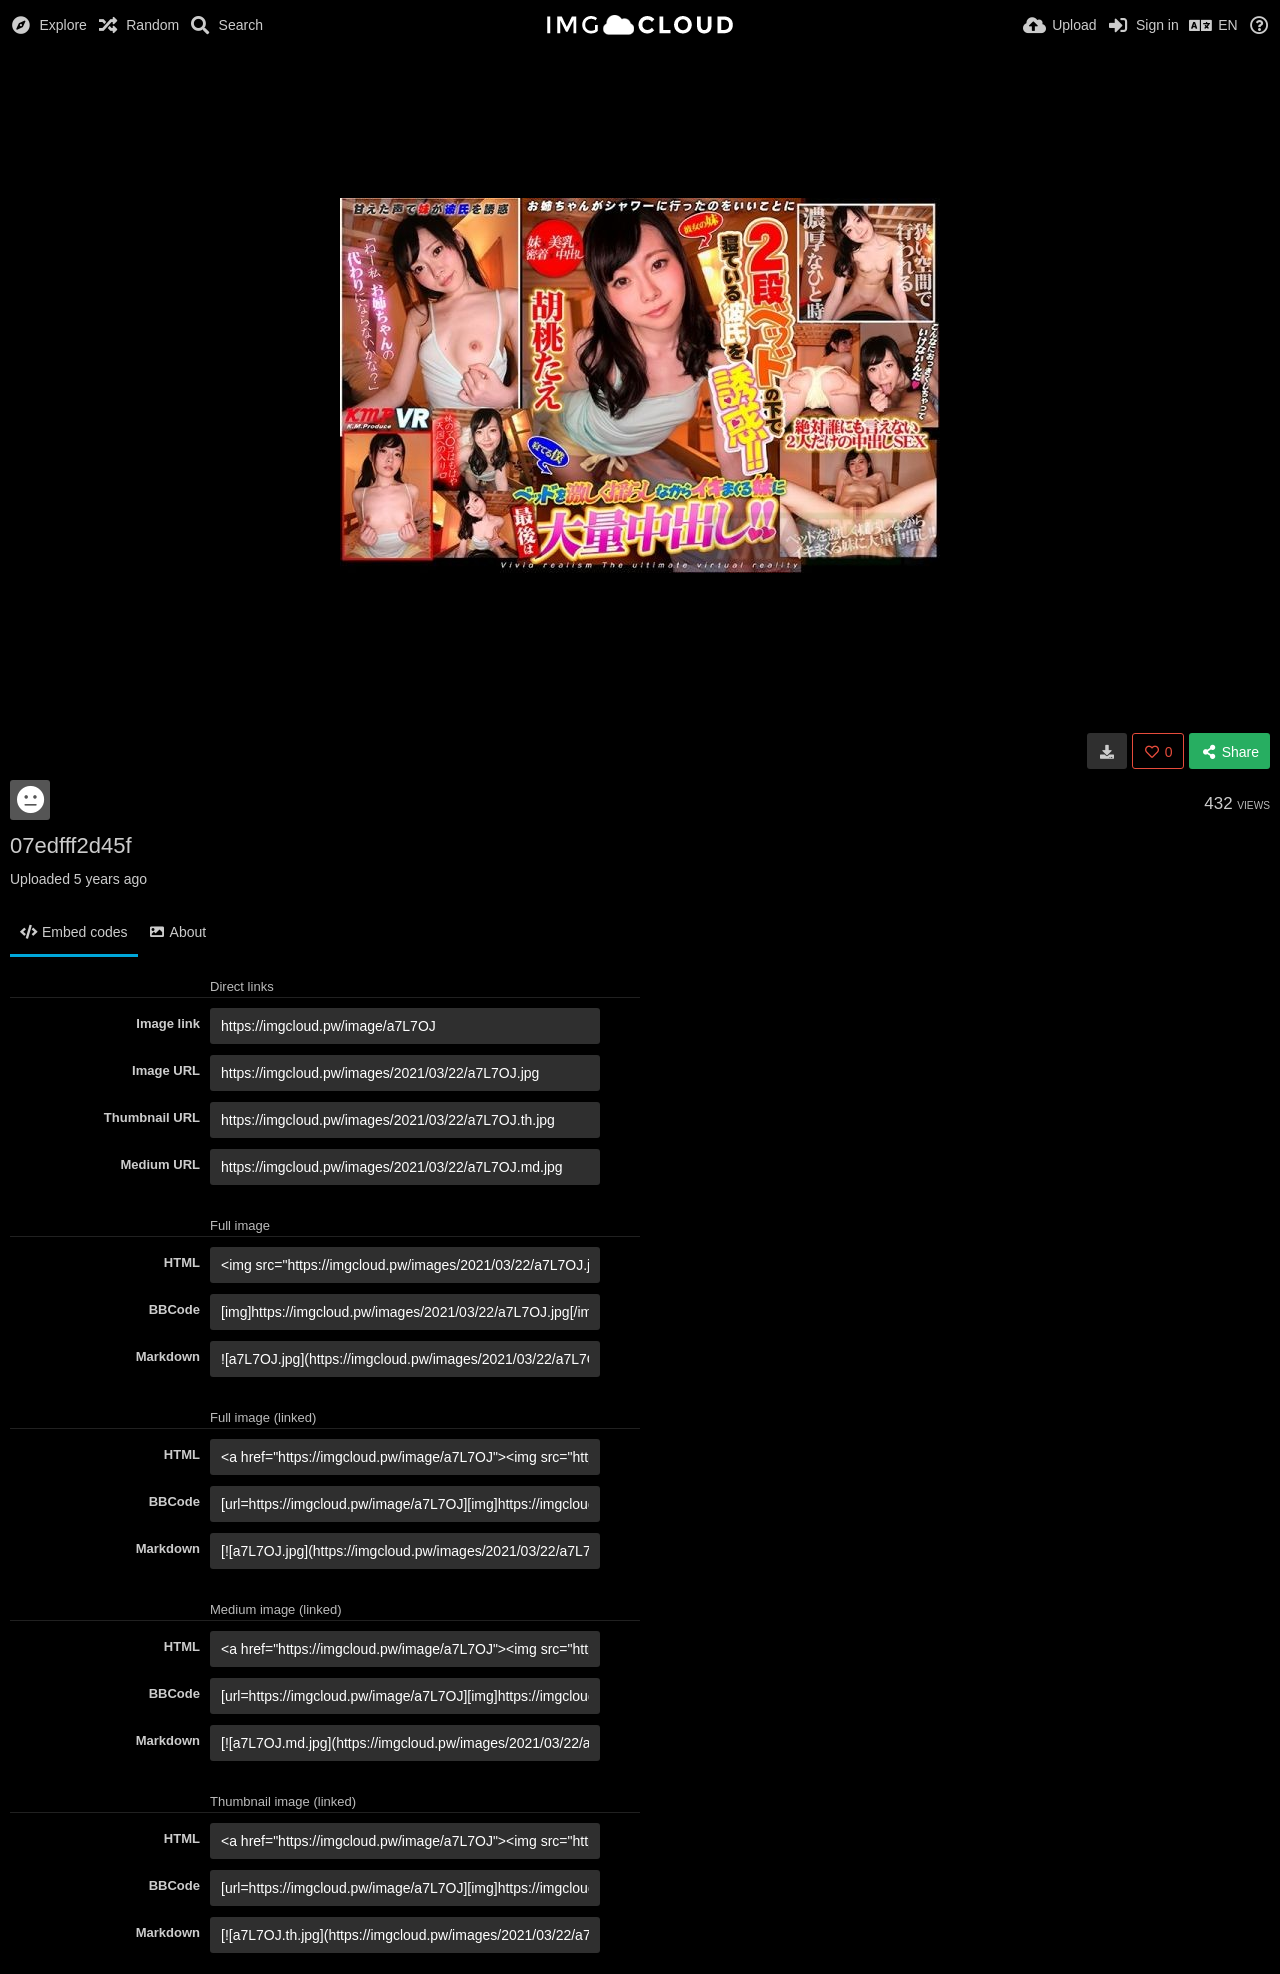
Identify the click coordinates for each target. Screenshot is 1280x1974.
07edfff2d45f (71, 845)
